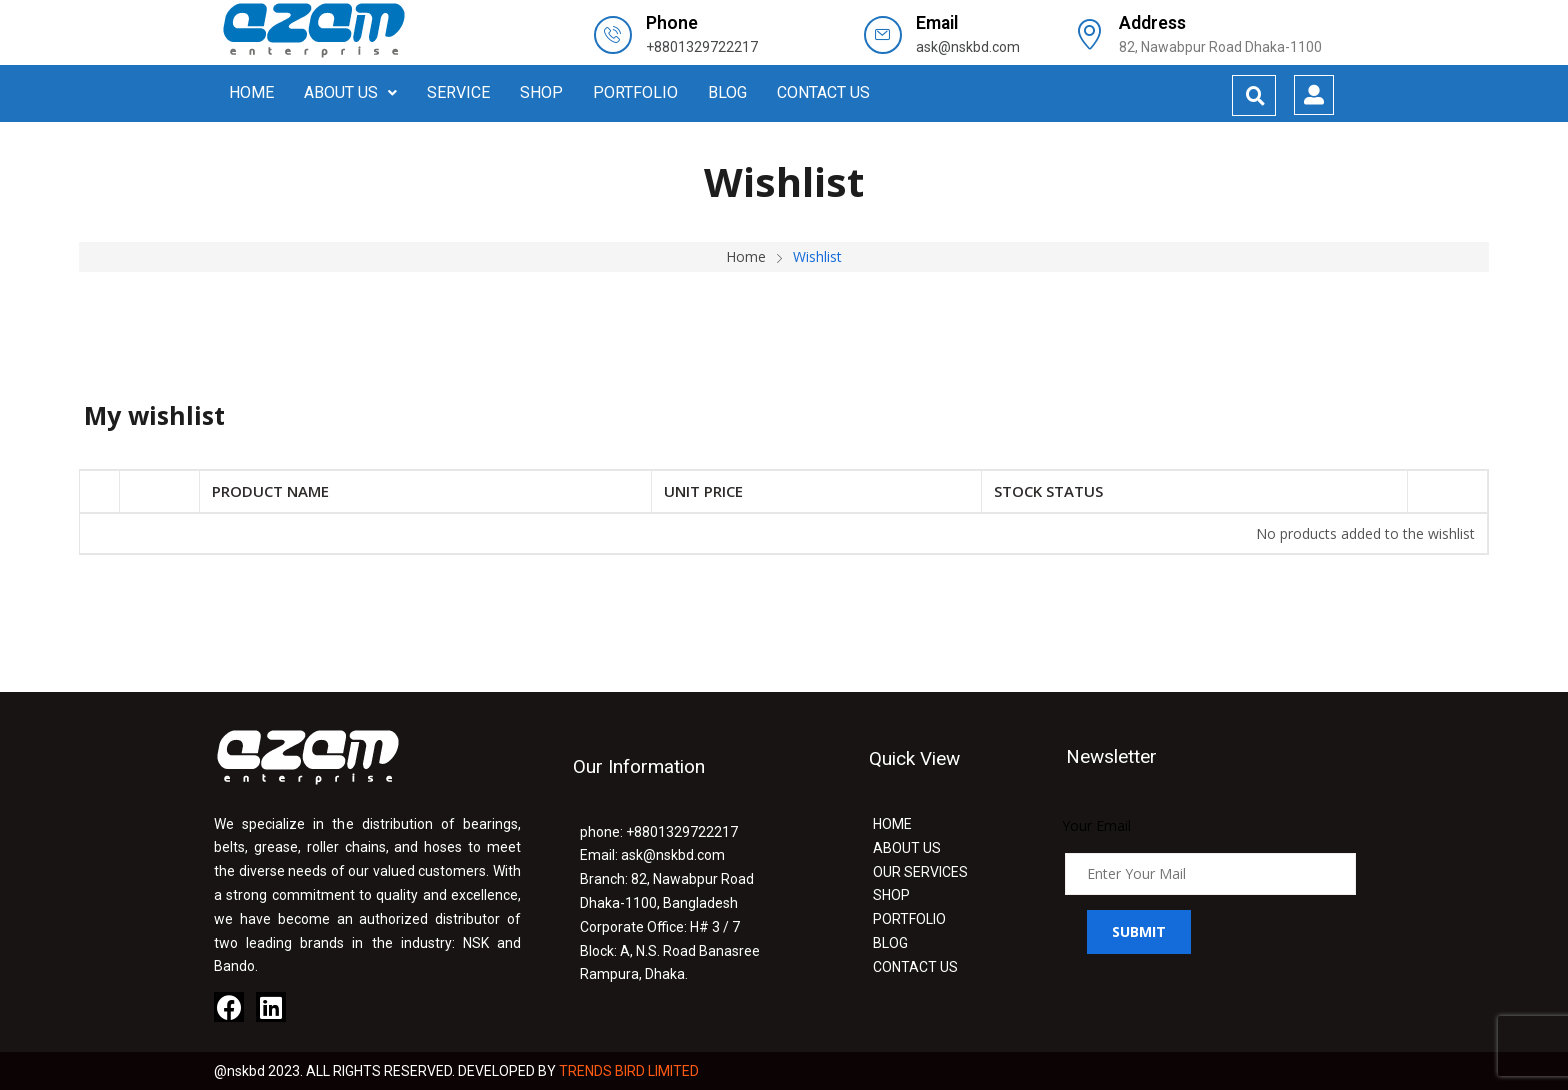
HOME (251, 92)
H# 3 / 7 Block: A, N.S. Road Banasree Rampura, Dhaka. (670, 951)
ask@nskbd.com (968, 47)
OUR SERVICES (920, 872)
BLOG (727, 92)
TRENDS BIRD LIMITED (629, 1071)
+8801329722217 (702, 47)
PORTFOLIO (635, 92)
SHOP (541, 92)
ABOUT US (350, 92)
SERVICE (458, 92)
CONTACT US (823, 92)
